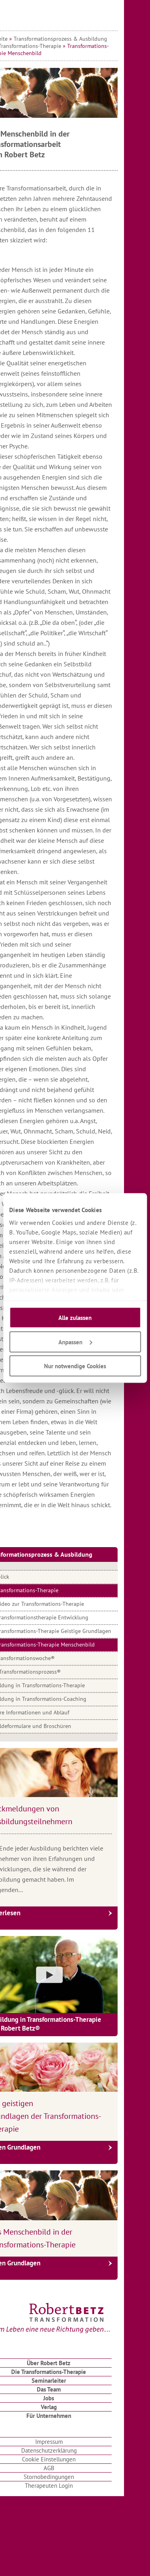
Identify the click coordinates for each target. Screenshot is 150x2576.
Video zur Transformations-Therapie (66, 1603)
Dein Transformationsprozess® (49, 1671)
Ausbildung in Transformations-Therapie (61, 1685)
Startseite (22, 38)
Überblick (23, 1576)
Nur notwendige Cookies (75, 1366)
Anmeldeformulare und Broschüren (54, 1726)
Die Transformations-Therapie (51, 46)
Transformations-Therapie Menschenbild (71, 1644)
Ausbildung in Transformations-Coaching (62, 1698)
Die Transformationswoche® (46, 1658)
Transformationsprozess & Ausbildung (86, 38)
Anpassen (75, 1341)
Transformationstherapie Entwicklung (68, 1617)
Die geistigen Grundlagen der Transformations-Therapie (71, 2116)
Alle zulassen (75, 1318)
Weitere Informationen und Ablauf (53, 1712)
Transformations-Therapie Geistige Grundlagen (79, 1631)
